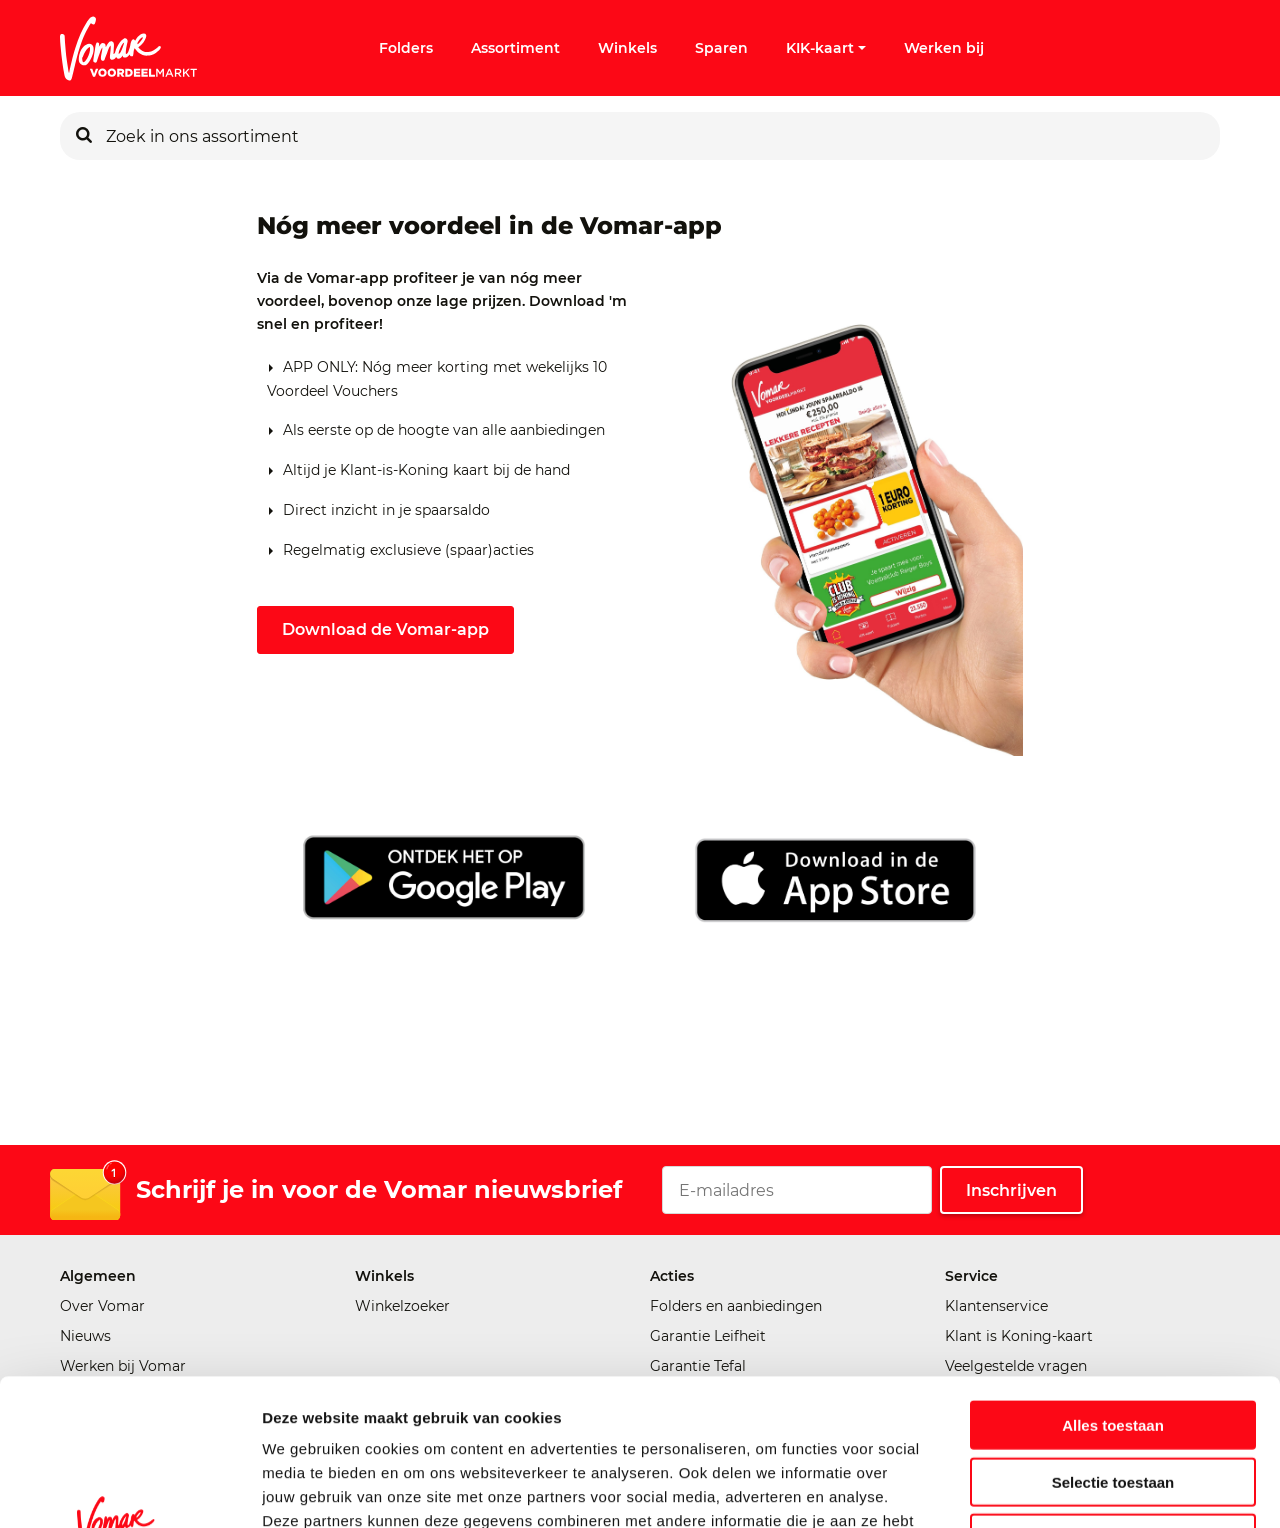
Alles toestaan (1113, 1287)
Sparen (721, 48)
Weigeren (1112, 1400)
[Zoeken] (84, 136)
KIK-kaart (826, 48)
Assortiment (515, 48)
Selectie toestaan (1113, 1344)
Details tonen (1080, 1488)
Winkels (627, 48)
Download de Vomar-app (385, 629)
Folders (406, 48)
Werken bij (944, 48)
